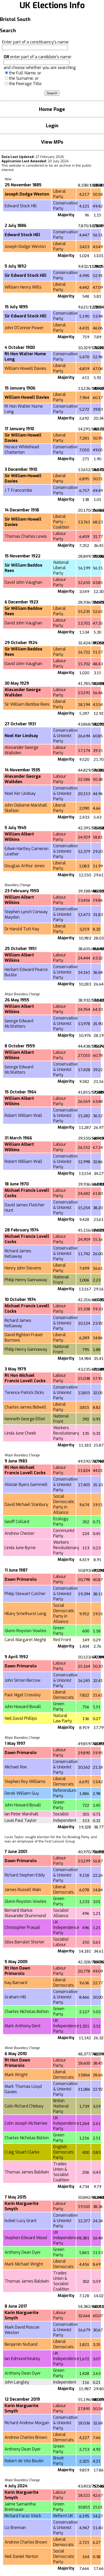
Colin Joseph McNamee (26, 2123)
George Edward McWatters (19, 1023)
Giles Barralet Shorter (25, 1942)
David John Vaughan (23, 582)
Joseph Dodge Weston (25, 246)
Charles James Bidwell (25, 1407)
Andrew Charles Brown (26, 2437)
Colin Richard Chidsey (24, 2106)
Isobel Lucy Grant (21, 2220)
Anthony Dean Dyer (23, 2252)
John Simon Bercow (22, 1680)
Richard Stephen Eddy (25, 1875)
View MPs (52, 142)
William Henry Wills (23, 287)
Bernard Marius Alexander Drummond (25, 1913)
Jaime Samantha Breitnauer (20, 2506)
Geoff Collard (17, 1521)
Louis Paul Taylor (21, 1820)
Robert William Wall (23, 1115)
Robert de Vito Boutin (24, 2461)
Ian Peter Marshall (21, 1814)
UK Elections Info (52, 5)
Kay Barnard (16, 1982)
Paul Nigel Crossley (23, 1695)
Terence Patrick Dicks (24, 1392)
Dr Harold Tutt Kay (22, 929)
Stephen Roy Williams (25, 1781)
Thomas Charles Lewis (26, 536)
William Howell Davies (25, 368)
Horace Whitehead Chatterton (22, 449)
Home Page (52, 109)
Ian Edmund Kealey (22, 2358)
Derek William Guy (22, 1793)
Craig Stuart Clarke (22, 2152)
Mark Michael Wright (24, 2264)
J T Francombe (18, 490)
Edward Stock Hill (21, 206)
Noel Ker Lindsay (20, 793)
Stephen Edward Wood (26, 2237)
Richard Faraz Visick (23, 2515)
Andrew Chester (20, 1533)
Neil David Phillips (21, 1718)
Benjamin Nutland (21, 2344)
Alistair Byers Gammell (26, 1484)
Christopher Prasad (22, 1927)
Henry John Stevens (23, 1268)
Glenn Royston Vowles (25, 1630)
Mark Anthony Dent (22, 2026)
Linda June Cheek (20, 1433)
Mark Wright (16, 2074)
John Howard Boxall (23, 1706)
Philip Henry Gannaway (26, 1280)
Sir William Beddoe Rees (27, 704)
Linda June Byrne (20, 1547)
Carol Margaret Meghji (25, 1639)
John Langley (17, 2382)
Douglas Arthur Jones (25, 865)
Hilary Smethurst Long (25, 1613)
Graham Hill (15, 1997)
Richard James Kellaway (18, 1253)
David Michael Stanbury (26, 1504)
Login (52, 125)
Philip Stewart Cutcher (25, 1593)
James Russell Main (23, 1889)
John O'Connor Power (24, 327)
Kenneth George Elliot (25, 1419)
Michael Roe (16, 1767)
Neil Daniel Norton (21, 2556)
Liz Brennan (15, 2527)
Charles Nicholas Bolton (27, 2011)
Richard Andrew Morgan (27, 2422)
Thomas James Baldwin (27, 2172)
